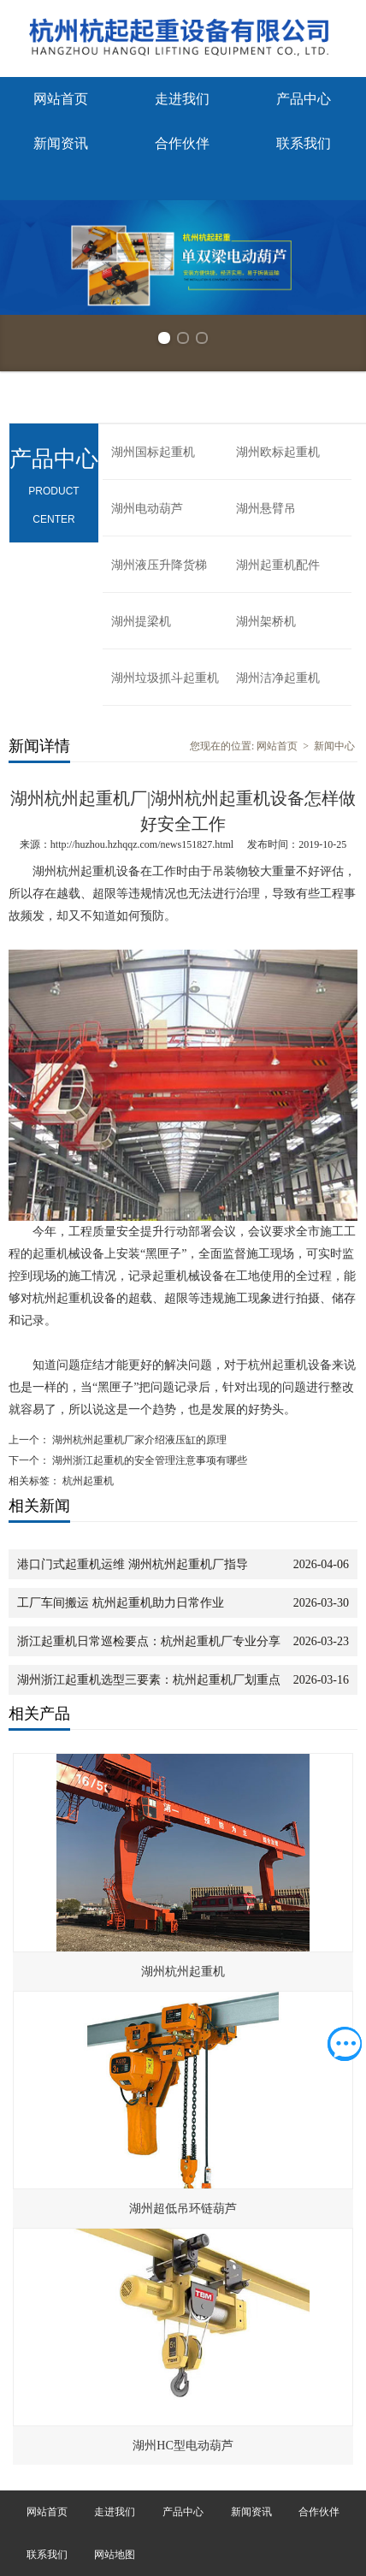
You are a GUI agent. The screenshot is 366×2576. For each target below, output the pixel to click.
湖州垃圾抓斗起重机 (165, 678)
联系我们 (303, 143)
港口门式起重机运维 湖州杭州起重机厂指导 (132, 1564)
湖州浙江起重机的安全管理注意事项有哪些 (148, 1460)
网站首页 (60, 99)
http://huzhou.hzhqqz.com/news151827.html (141, 844)
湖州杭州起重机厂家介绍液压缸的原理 (138, 1440)
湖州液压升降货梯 (159, 565)
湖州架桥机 (266, 621)
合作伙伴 (182, 143)
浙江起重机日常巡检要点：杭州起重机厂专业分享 (148, 1641)
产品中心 (303, 99)
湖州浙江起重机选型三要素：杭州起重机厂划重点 (148, 1679)
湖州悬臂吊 (266, 508)
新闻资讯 (60, 143)
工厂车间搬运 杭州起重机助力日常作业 (120, 1602)
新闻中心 (334, 746)
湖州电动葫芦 (147, 508)
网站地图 (114, 2555)
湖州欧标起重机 (278, 452)
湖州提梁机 (141, 621)
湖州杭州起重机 (183, 1971)
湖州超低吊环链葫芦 (183, 2208)
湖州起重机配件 (278, 565)
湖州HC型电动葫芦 (183, 2445)
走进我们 (182, 99)
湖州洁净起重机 (278, 678)
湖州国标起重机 (153, 452)
